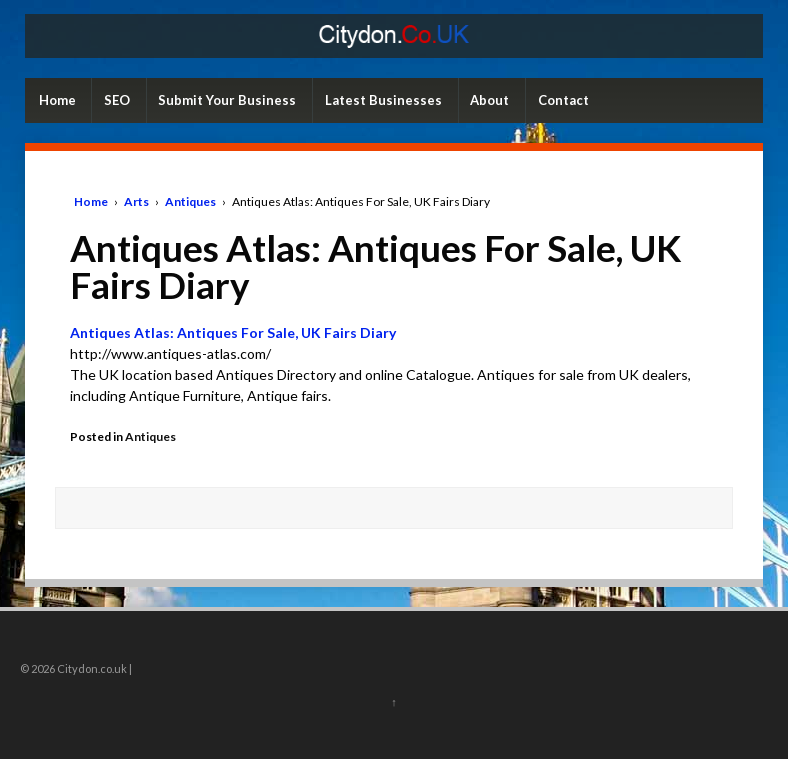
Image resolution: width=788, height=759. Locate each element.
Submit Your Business (227, 100)
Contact (563, 100)
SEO (117, 100)
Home (57, 100)
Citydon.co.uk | (93, 668)
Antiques (190, 201)
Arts (136, 201)
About (489, 100)
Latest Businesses (383, 100)
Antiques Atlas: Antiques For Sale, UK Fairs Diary (233, 332)
